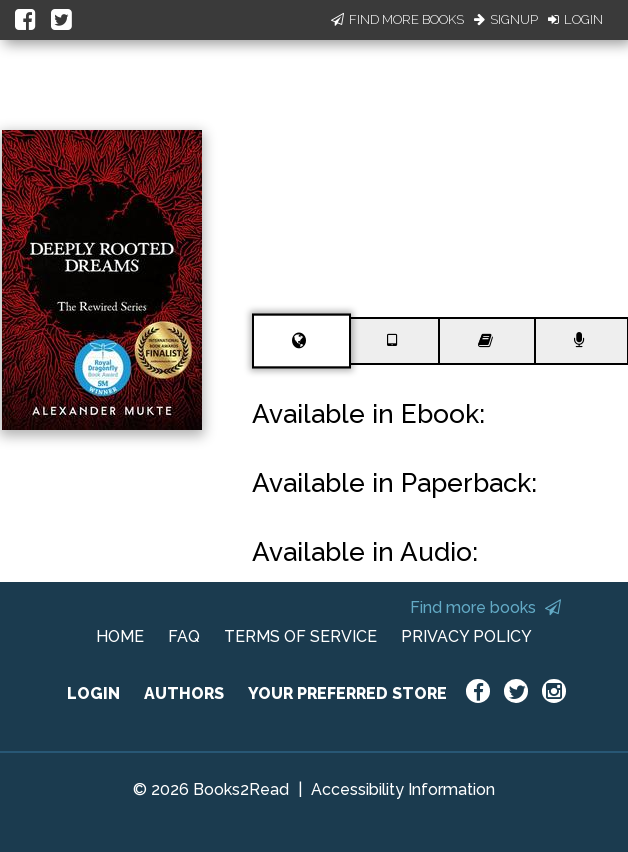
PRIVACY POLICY (466, 636)
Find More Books (397, 19)
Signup (506, 19)
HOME (120, 636)
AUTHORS (184, 693)
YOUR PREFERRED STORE (347, 693)
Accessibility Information (403, 789)
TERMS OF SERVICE (300, 636)
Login (575, 19)
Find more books (485, 607)
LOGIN (93, 693)
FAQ (184, 636)
